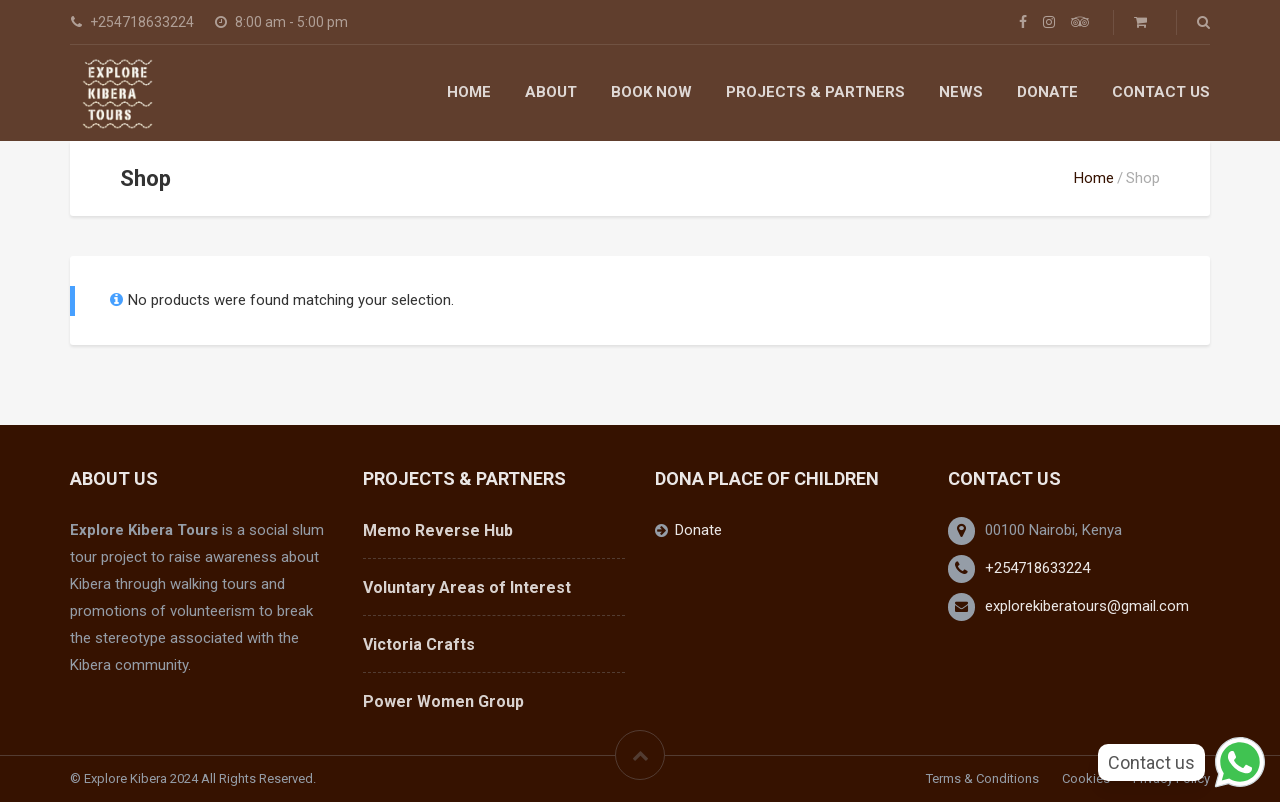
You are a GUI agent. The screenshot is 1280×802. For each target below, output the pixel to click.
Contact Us (1161, 92)
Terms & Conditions (982, 778)
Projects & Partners (815, 92)
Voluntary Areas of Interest (467, 587)
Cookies (1086, 778)
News (961, 92)
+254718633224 (1037, 568)
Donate (1047, 92)
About (551, 92)
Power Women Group (443, 701)
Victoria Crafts (419, 644)
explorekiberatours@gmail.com (1087, 606)
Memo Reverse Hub (438, 530)
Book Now (651, 92)
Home (469, 92)
